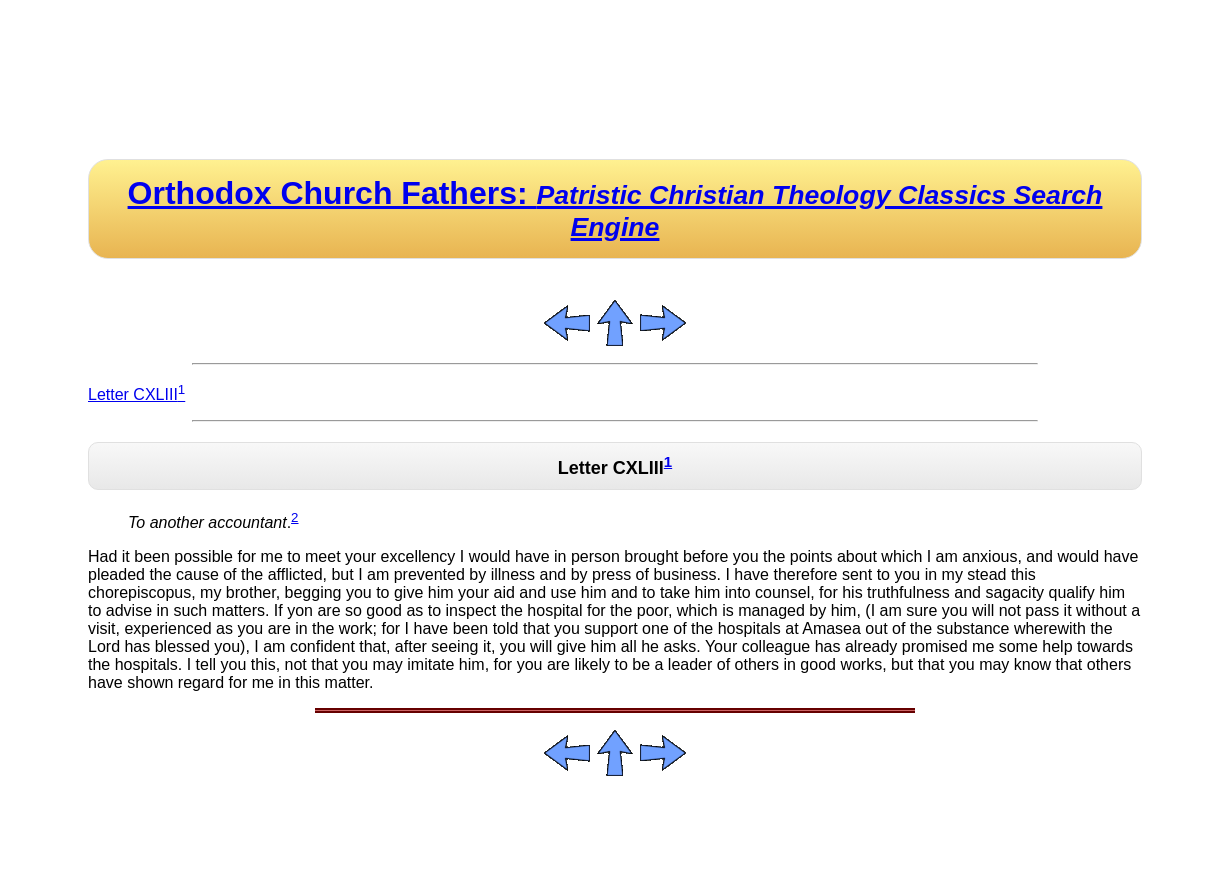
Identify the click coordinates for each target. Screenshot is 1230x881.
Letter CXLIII (136, 394)
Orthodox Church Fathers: (615, 208)
